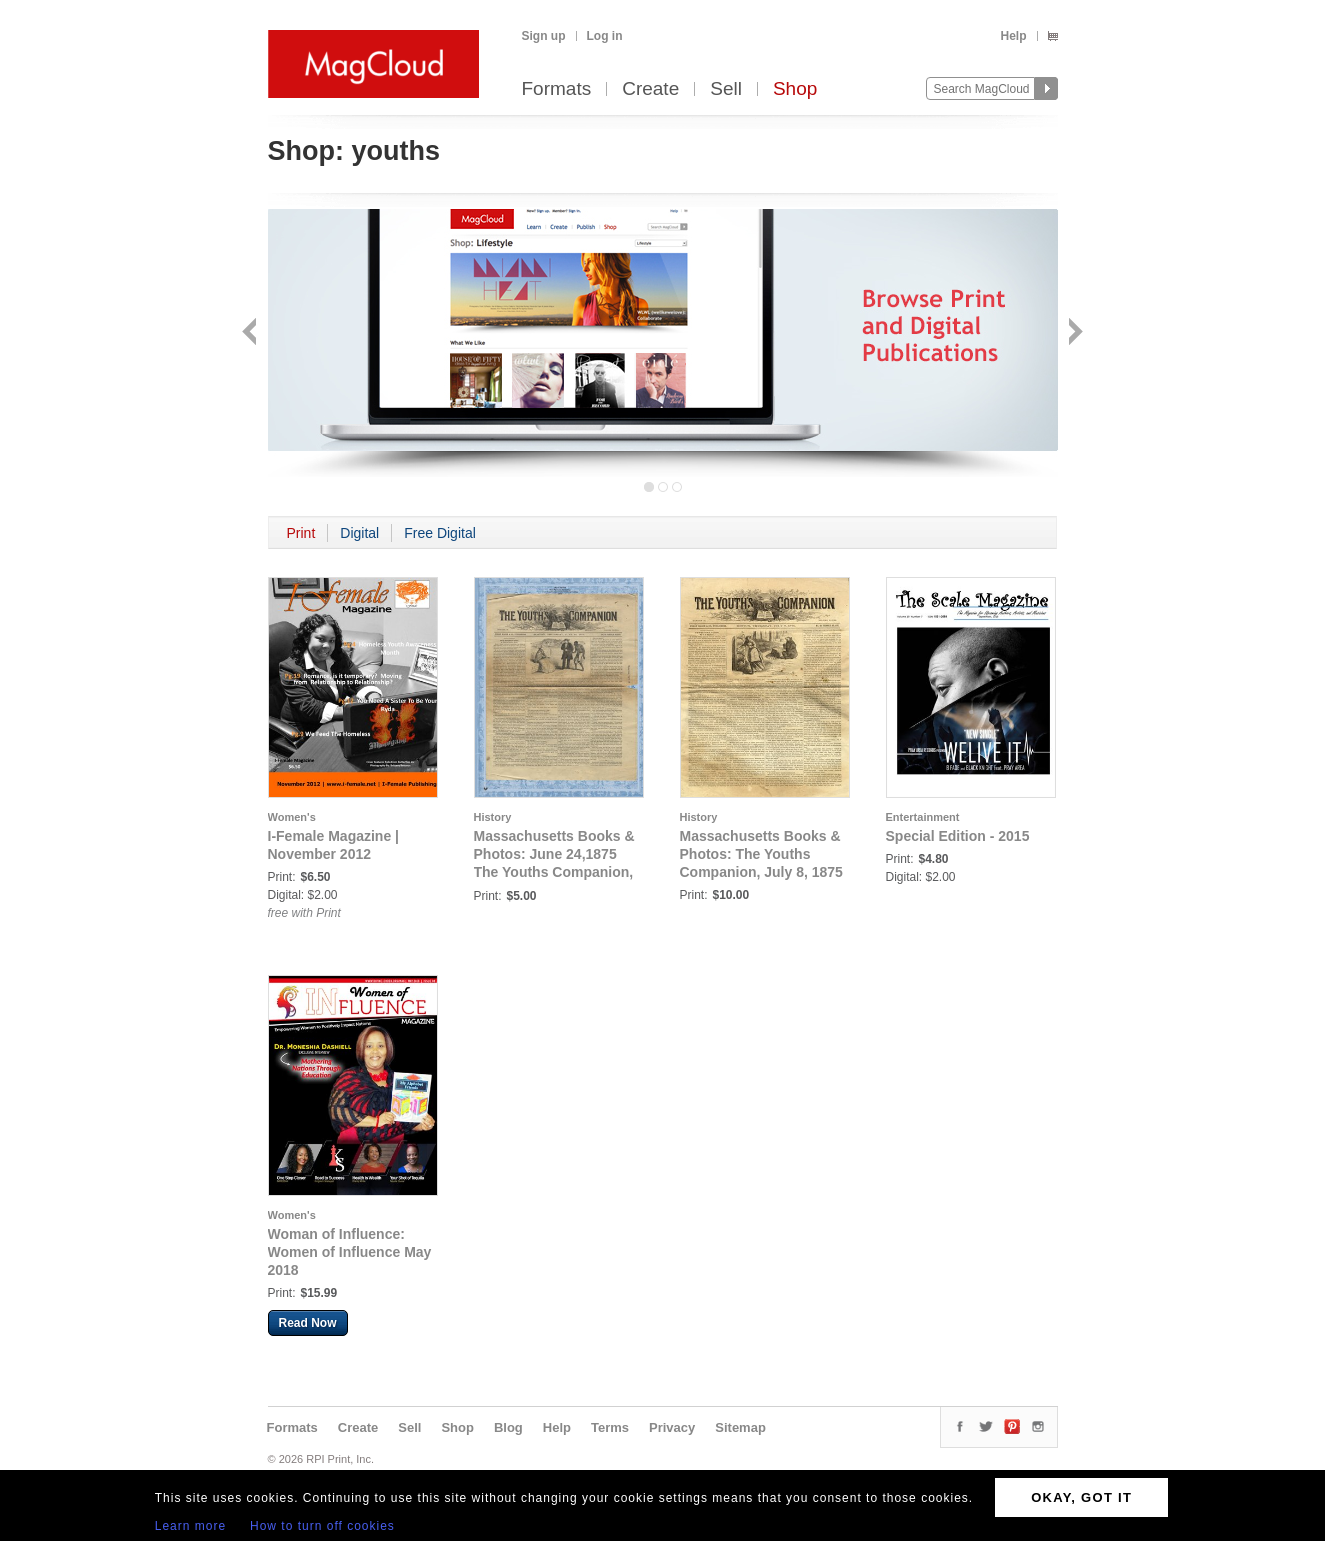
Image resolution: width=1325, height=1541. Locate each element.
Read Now (308, 1323)
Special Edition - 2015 (958, 836)
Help (1013, 36)
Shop (795, 89)
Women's (292, 817)
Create (650, 89)
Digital (359, 533)
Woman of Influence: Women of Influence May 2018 (350, 1252)
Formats (557, 89)
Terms (610, 1427)
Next (1073, 333)
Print (301, 533)
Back (251, 333)
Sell (726, 89)
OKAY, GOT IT (1081, 1497)
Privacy (672, 1427)
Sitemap (740, 1427)
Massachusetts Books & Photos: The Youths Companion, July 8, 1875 (761, 854)
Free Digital (440, 533)
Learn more (190, 1526)
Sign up (544, 36)
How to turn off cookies (322, 1526)
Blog (508, 1427)
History (493, 817)
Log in (605, 36)
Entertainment (923, 817)
